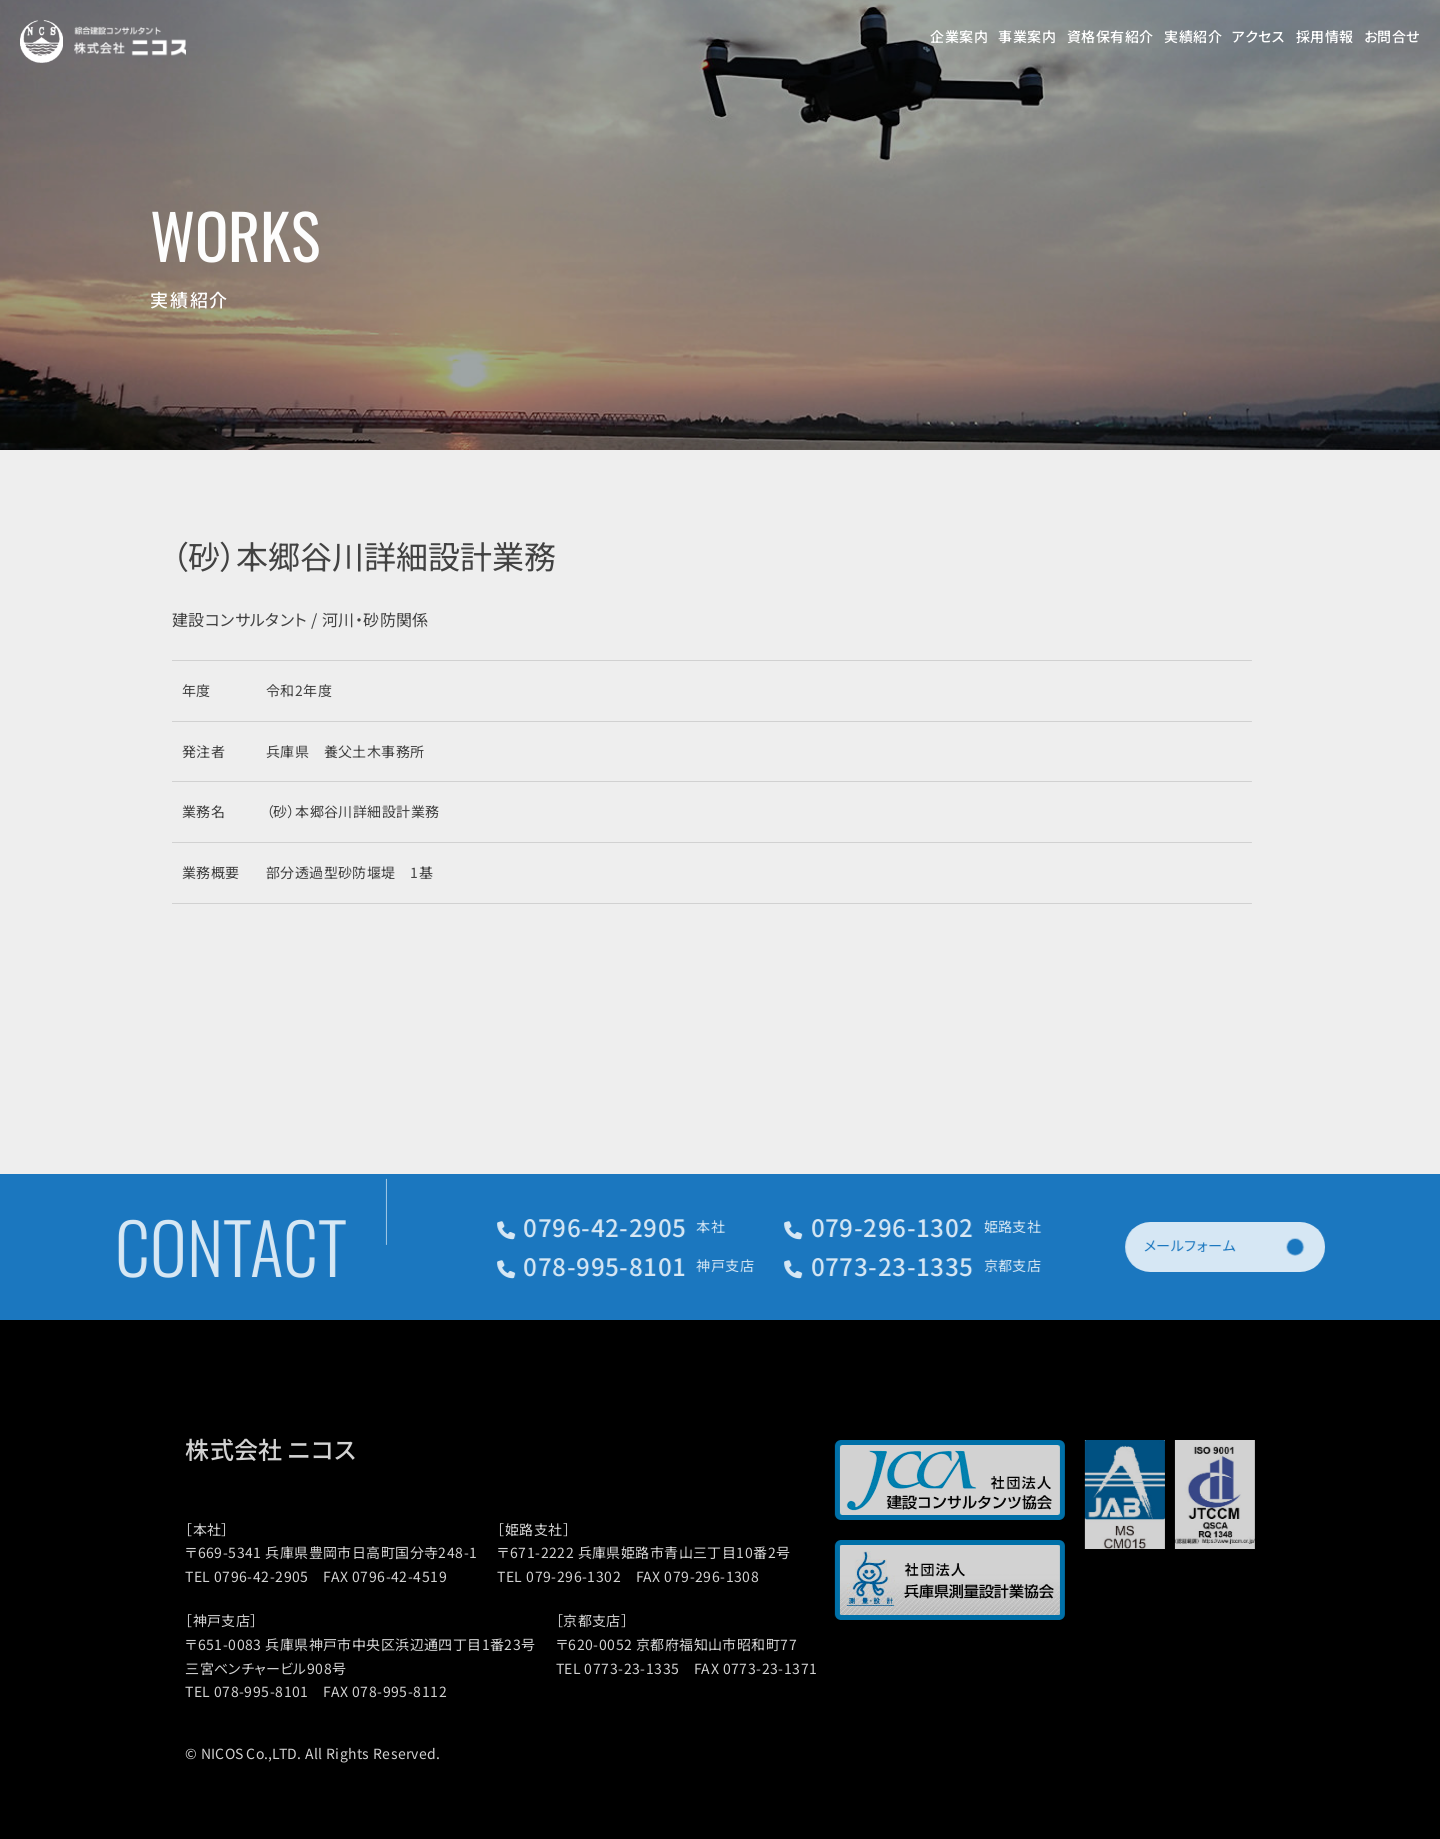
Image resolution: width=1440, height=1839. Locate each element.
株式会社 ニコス (286, 1449)
